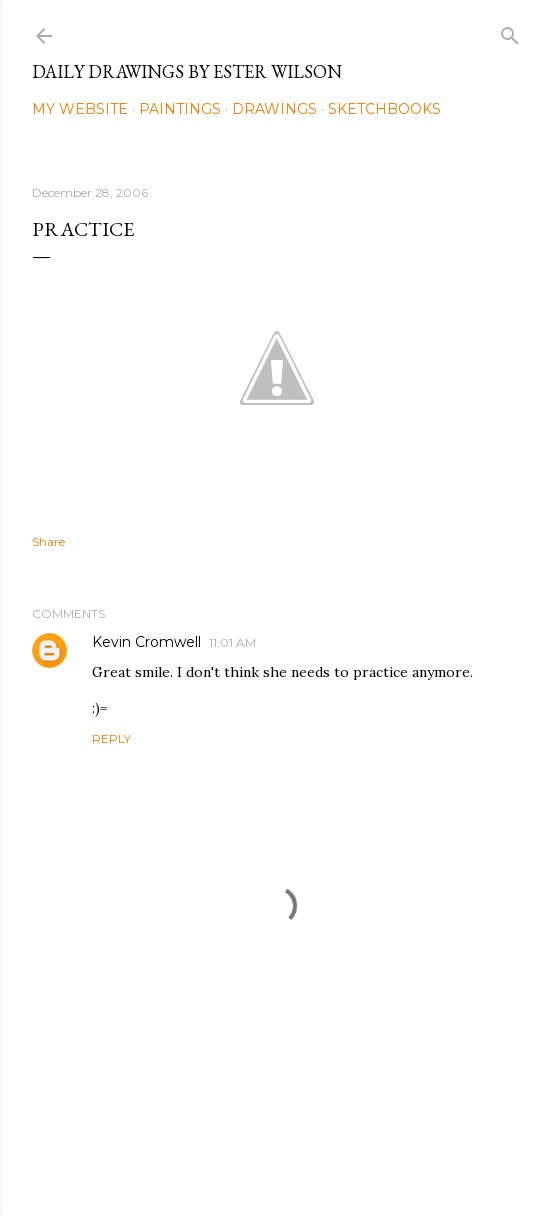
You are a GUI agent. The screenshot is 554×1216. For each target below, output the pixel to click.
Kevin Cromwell (146, 642)
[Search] (510, 31)
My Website (80, 109)
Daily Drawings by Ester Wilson (187, 71)
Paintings (180, 109)
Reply (111, 738)
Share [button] (48, 541)
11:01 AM (232, 642)
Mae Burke (330, 1158)
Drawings (274, 109)
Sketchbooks (384, 109)
